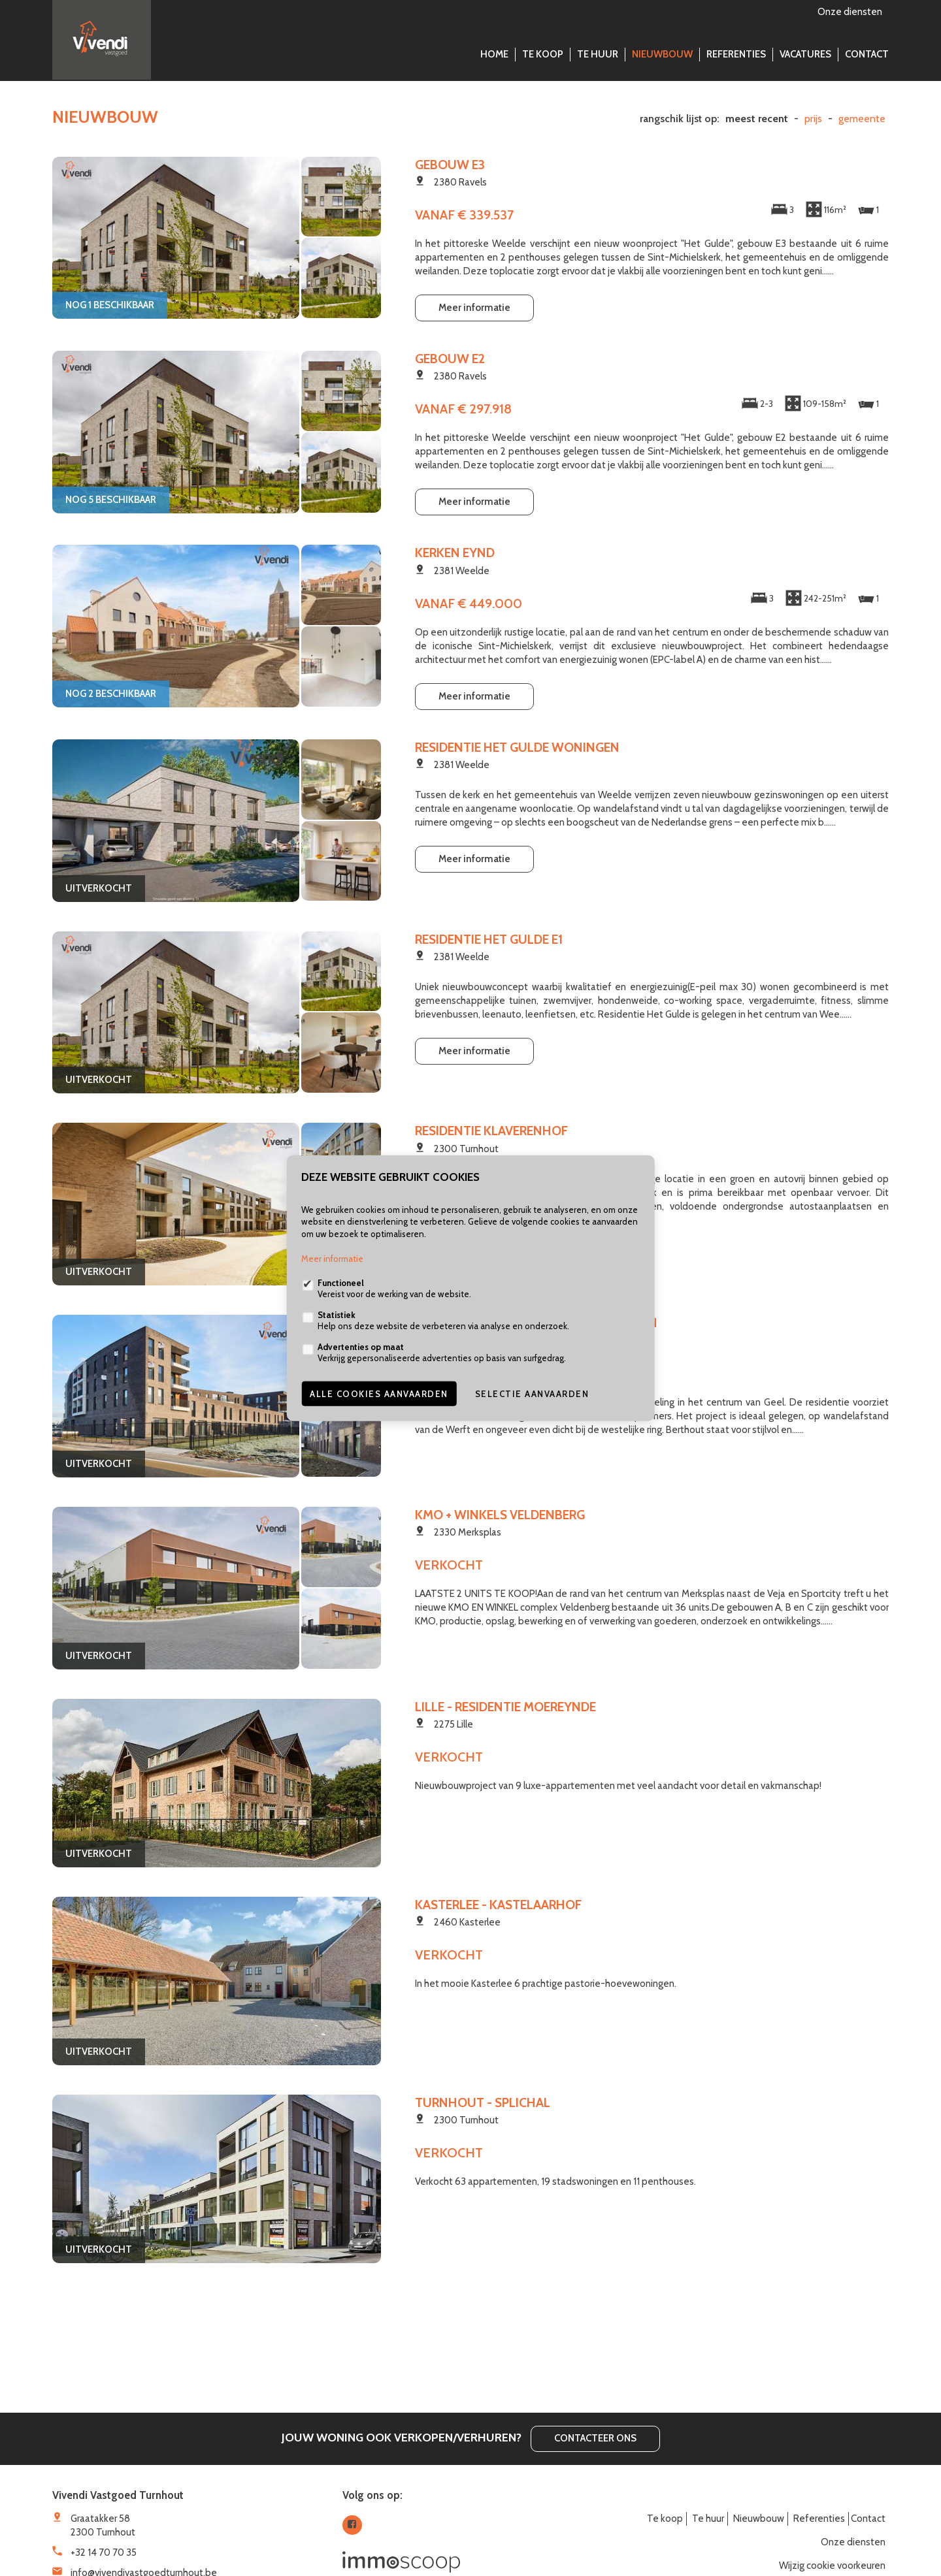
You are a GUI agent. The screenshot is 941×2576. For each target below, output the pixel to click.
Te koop (542, 54)
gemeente (861, 118)
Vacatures (805, 54)
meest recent (756, 118)
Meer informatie (474, 308)
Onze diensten (849, 12)
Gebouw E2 (450, 358)
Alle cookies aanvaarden (379, 1394)
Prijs (813, 118)
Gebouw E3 (450, 164)
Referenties (736, 54)
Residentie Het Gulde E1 (489, 939)
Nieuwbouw (662, 54)
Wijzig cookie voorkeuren (832, 2565)
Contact (867, 54)
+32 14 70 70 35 (104, 2552)
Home (494, 54)
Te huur (597, 54)
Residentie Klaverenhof (491, 1130)
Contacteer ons (595, 2438)
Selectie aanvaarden (532, 1394)
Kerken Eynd (455, 552)
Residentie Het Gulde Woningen (517, 747)
